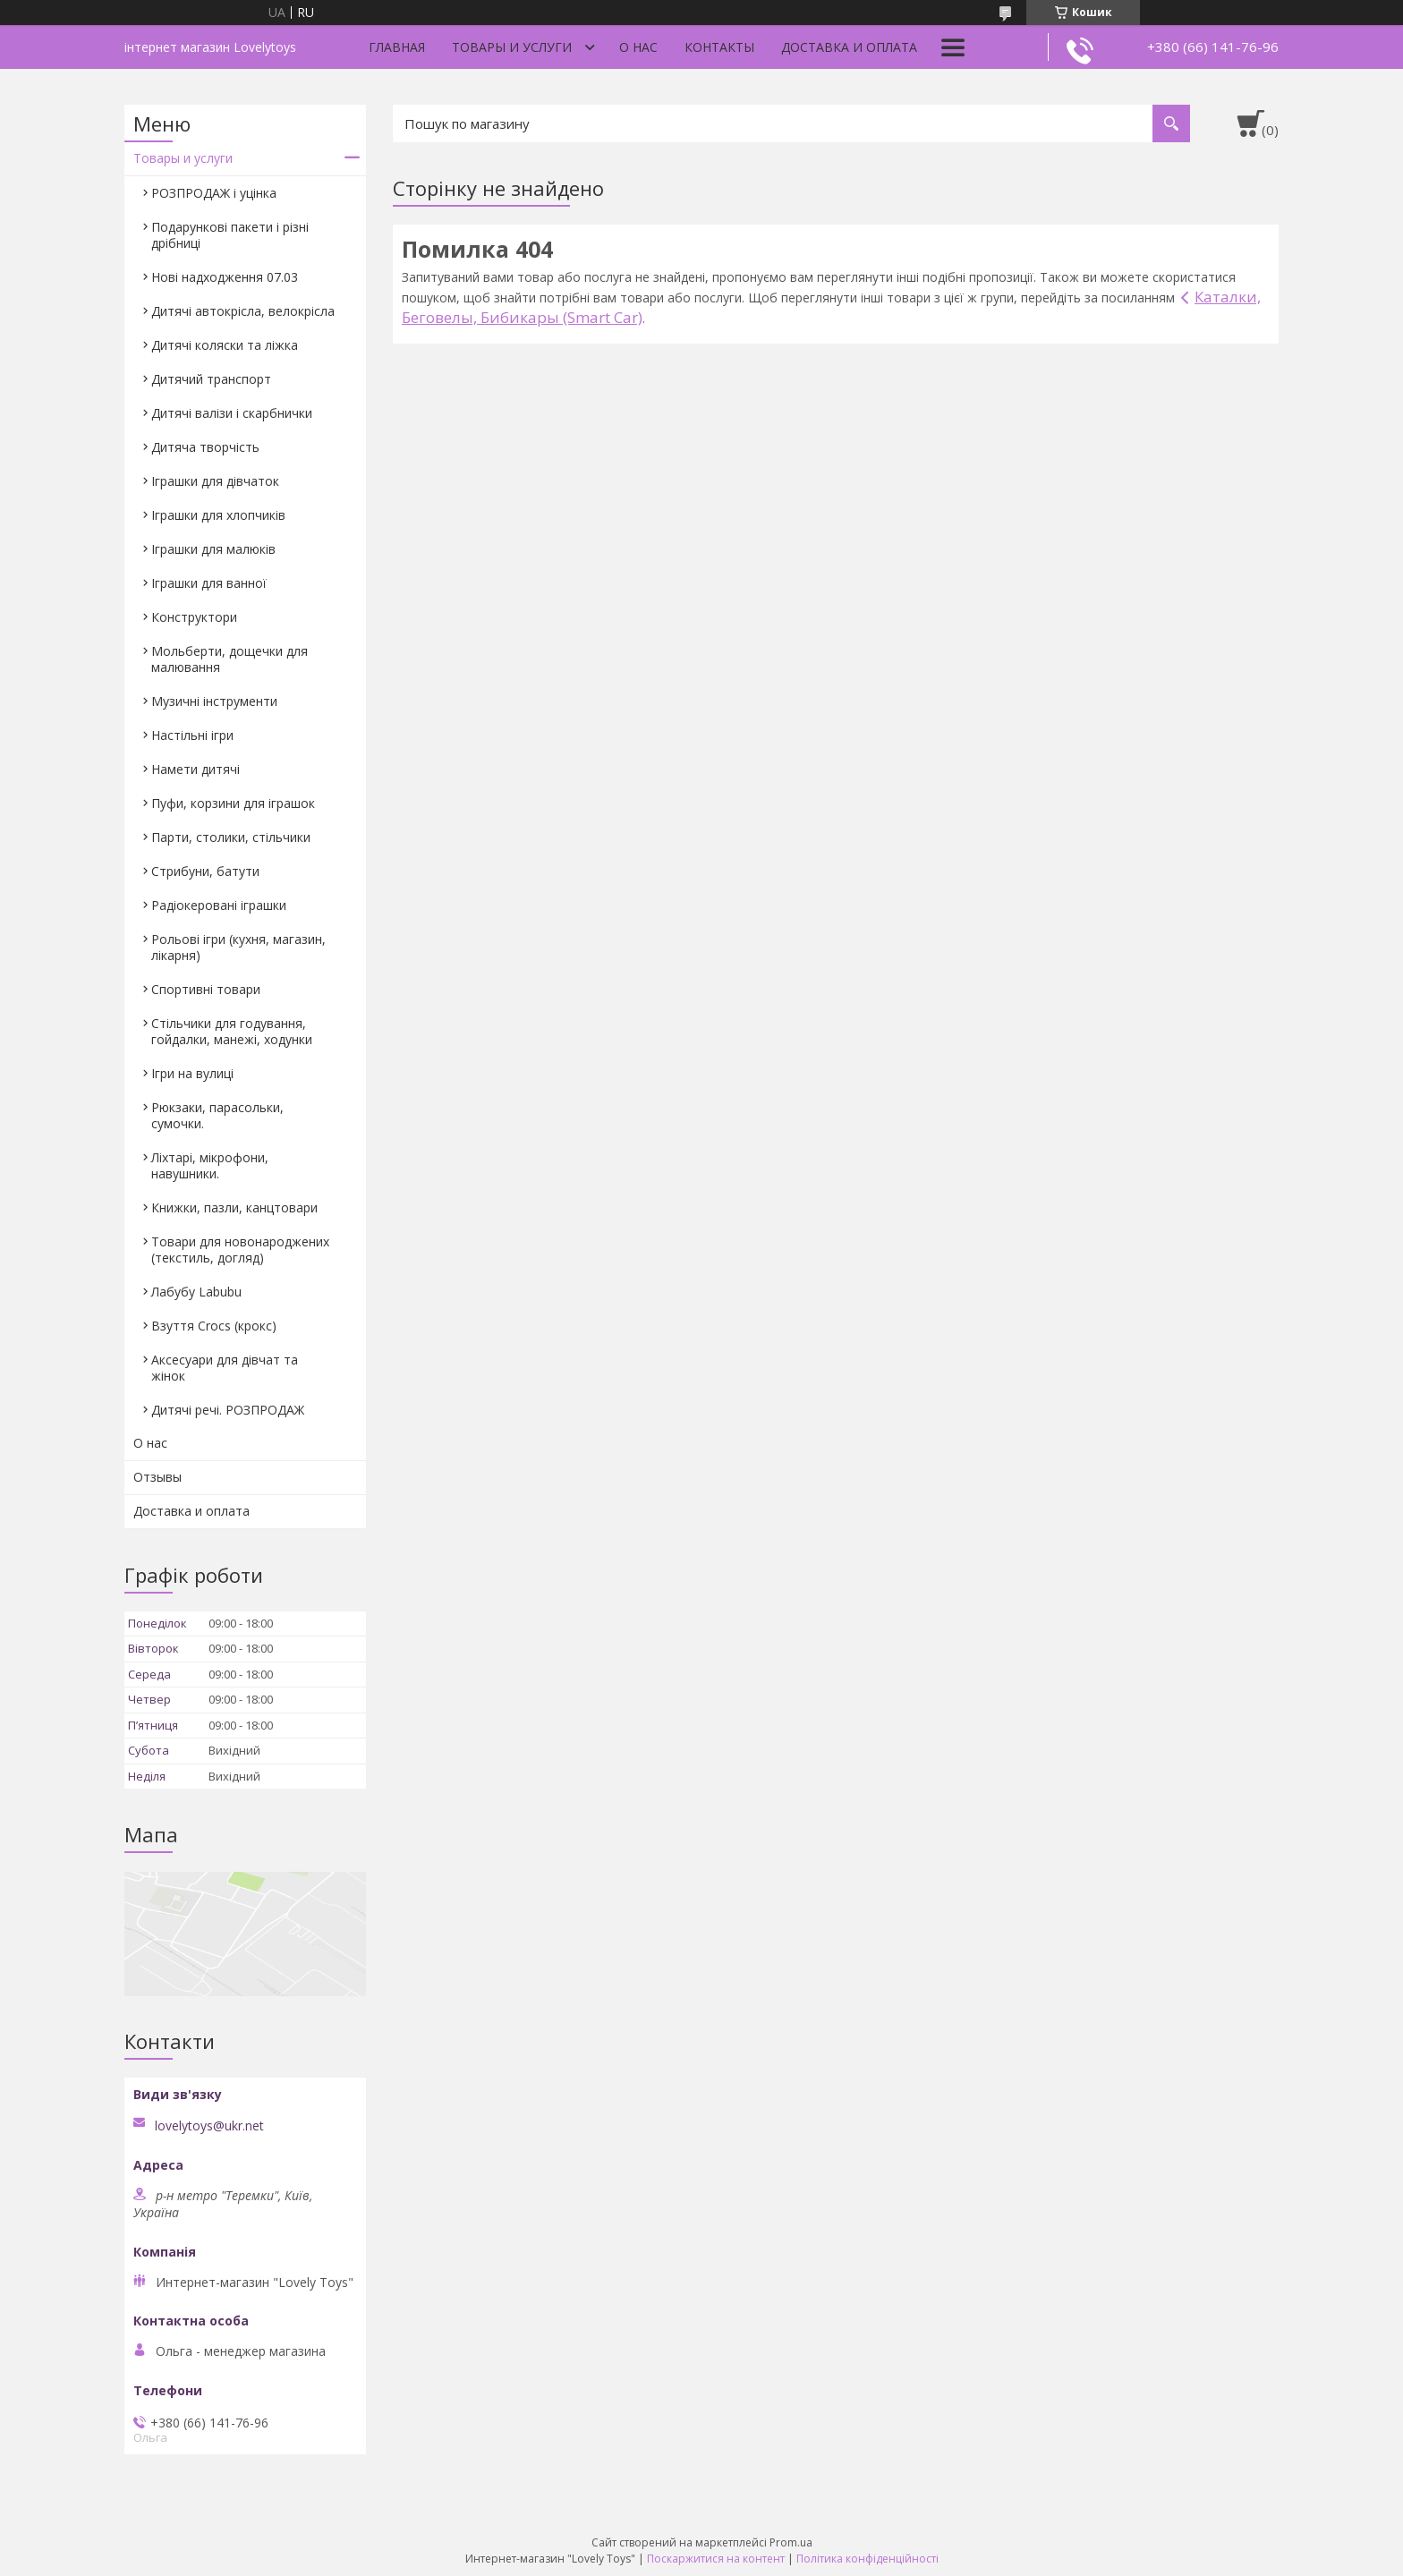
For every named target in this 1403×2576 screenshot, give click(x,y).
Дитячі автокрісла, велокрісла (243, 310)
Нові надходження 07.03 (224, 276)
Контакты (719, 46)
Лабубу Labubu (196, 1291)
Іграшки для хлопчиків (218, 514)
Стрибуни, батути (205, 871)
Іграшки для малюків (213, 548)
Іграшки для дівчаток (215, 480)
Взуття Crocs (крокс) (213, 1325)
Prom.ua (791, 2542)
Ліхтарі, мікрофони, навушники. (209, 1165)
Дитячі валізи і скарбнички (231, 412)
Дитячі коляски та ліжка (224, 344)
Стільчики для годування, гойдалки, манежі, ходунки (231, 1031)
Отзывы (157, 1476)
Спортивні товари (205, 989)
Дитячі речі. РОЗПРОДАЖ (227, 1409)
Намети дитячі (195, 769)
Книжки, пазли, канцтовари (234, 1207)
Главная (397, 46)
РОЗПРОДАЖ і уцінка (213, 192)
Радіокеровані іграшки (218, 905)
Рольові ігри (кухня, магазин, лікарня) (238, 947)
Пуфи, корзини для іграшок (233, 803)
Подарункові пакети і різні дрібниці (230, 234)
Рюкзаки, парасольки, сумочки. (217, 1115)
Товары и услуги (512, 46)
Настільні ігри (192, 735)
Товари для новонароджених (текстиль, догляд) (240, 1249)
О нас (638, 46)
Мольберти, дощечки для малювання (229, 659)
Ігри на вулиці (192, 1073)
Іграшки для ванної (209, 582)
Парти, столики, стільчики (230, 837)
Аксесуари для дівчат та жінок (224, 1367)
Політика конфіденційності (867, 2558)
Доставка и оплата (849, 46)
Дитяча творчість (205, 446)
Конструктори (194, 616)
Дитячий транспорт (211, 378)
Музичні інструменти (214, 701)
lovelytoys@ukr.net (209, 2126)
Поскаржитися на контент (716, 2558)
